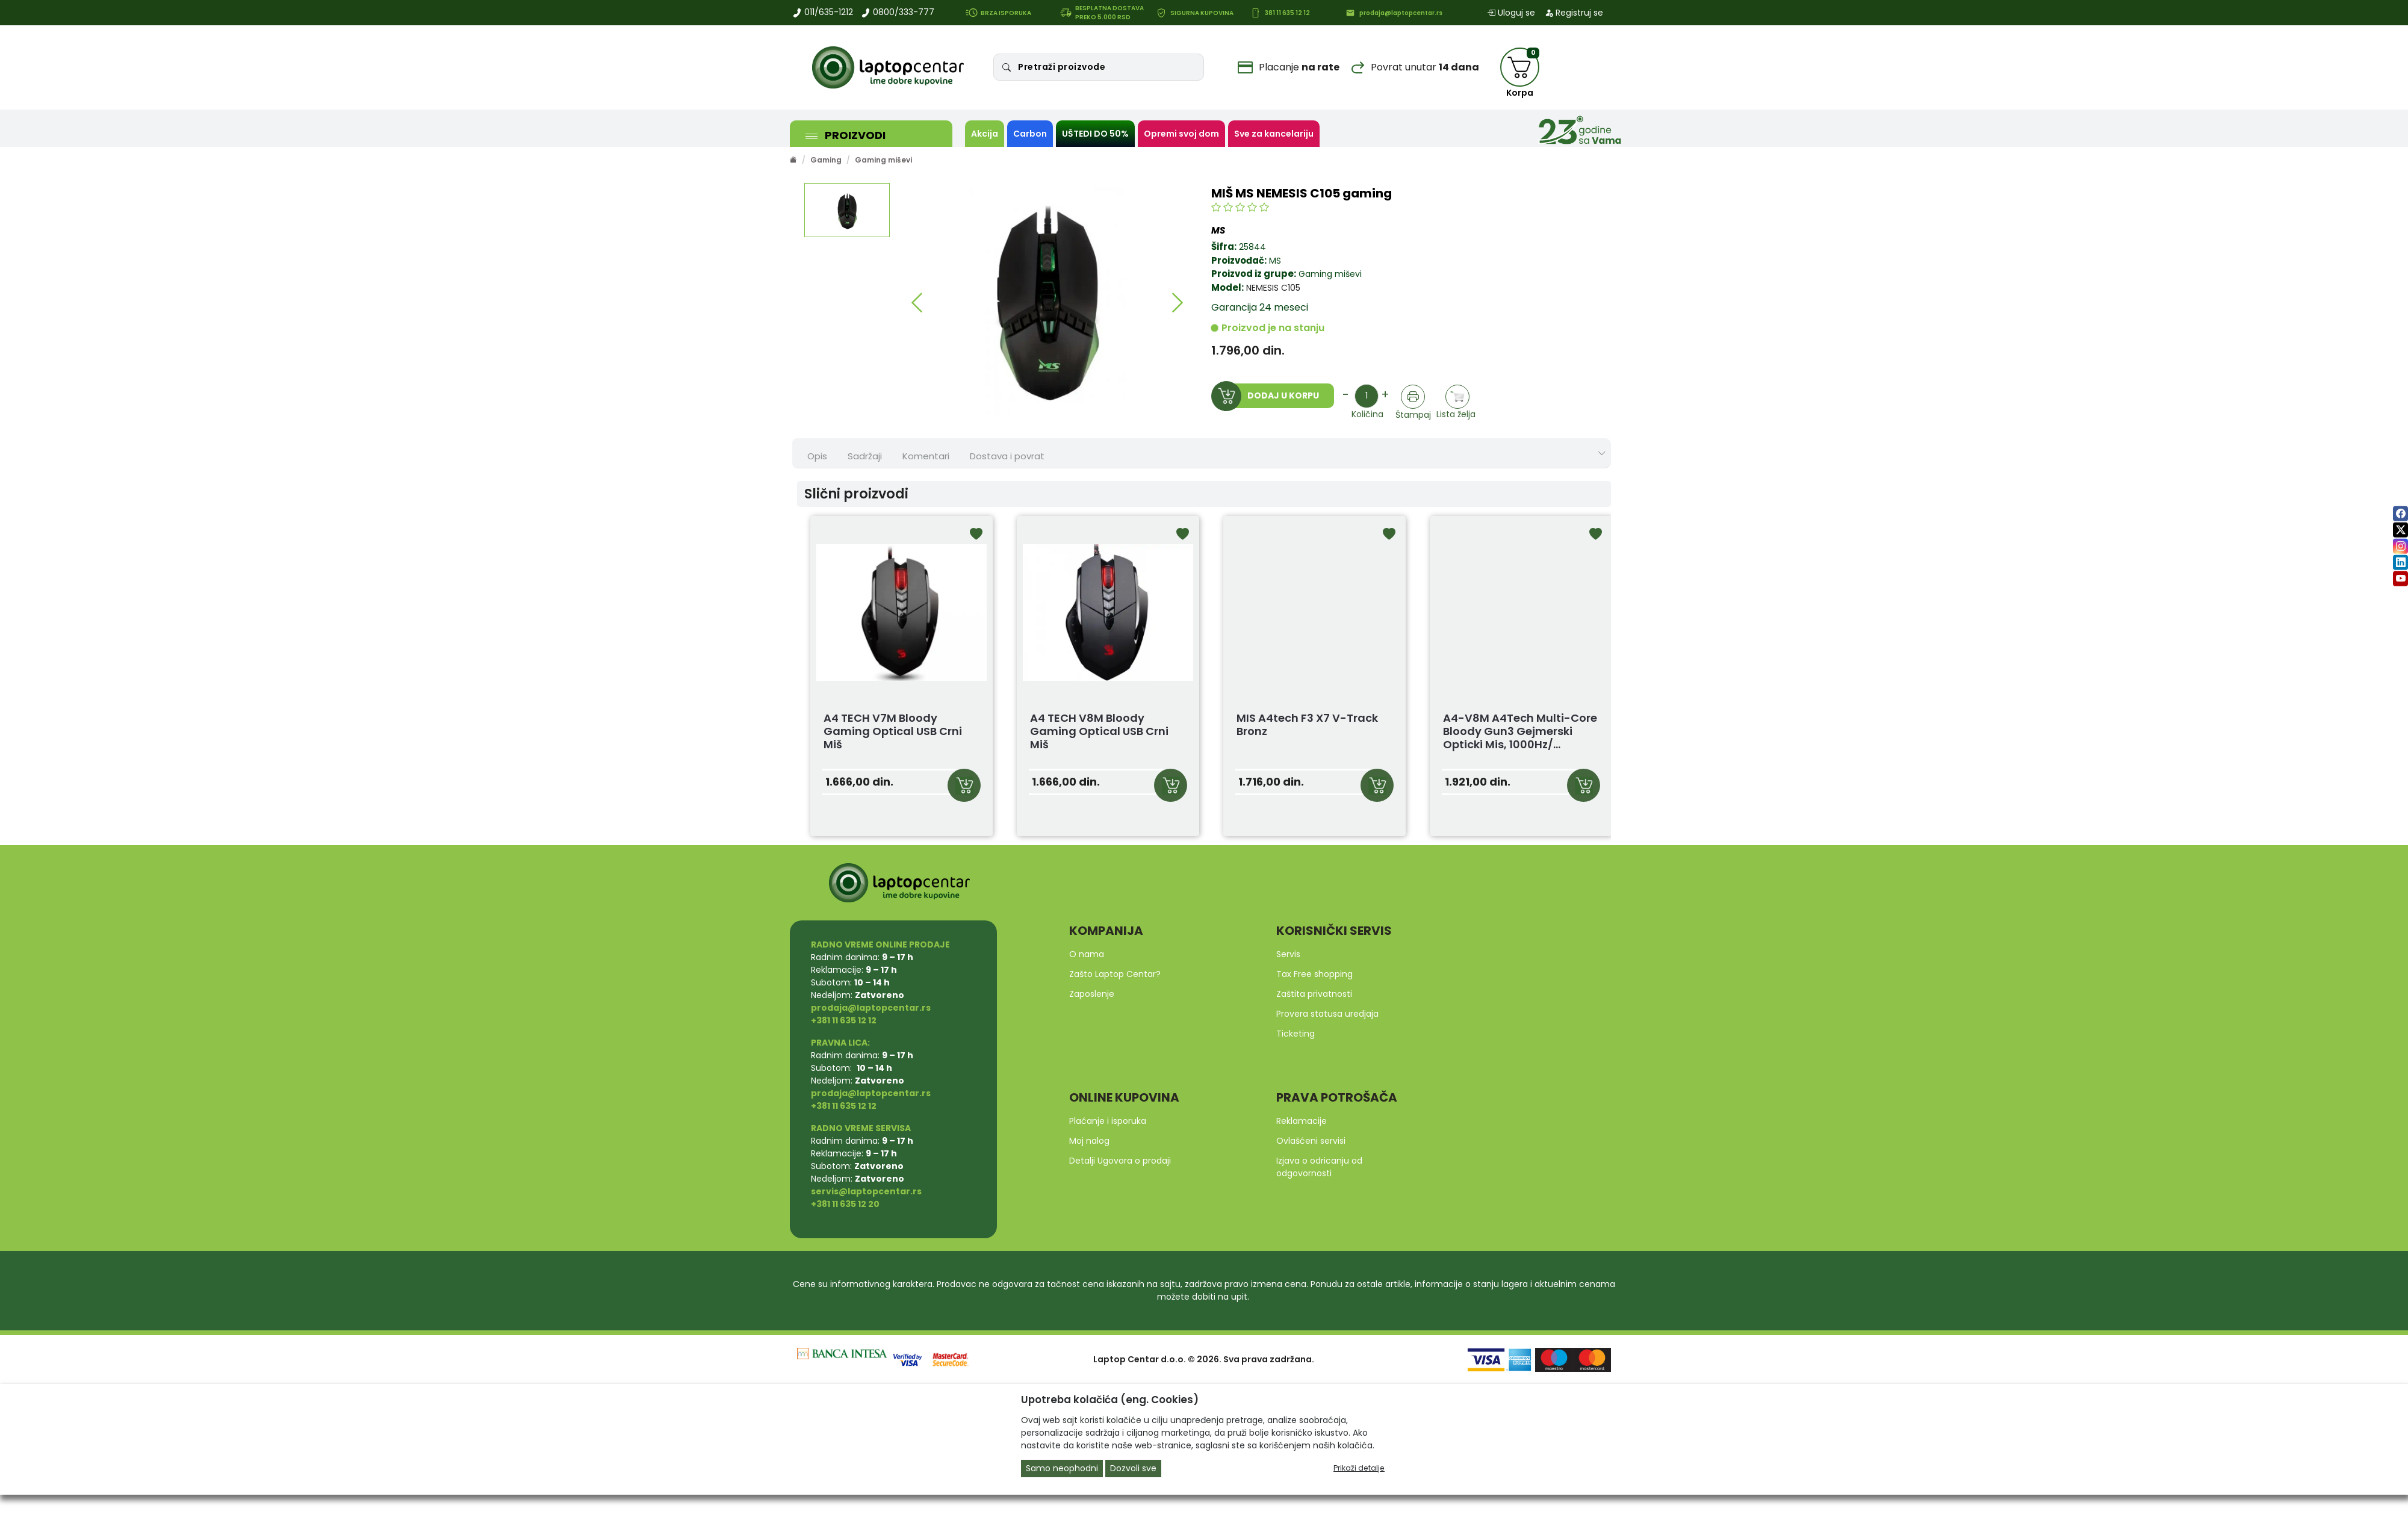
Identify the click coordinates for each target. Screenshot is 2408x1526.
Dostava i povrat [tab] (1007, 456)
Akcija (984, 134)
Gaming (826, 160)
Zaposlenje (1091, 994)
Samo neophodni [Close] (1062, 1468)
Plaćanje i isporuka (1107, 1121)
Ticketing (1295, 1034)
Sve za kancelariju (1274, 134)
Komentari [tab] (925, 456)
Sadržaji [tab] (865, 456)
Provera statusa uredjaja (1327, 1014)
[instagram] (2400, 546)
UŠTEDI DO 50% (1095, 134)
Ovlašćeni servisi (1310, 1141)
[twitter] (2400, 530)
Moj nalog (1089, 1141)
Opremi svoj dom (1181, 134)
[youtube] (2400, 578)
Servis (1288, 954)
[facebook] (2400, 513)
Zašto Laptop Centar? (1115, 974)
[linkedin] (2400, 562)
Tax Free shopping (1314, 974)
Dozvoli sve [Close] (1133, 1468)
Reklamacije (1301, 1121)
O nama (1086, 954)
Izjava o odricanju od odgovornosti (1319, 1167)
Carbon (1030, 134)
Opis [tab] (817, 456)
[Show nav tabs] (1602, 453)
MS (1275, 261)
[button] (916, 303)
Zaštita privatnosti (1314, 994)
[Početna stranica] (793, 160)
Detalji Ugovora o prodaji (1120, 1161)
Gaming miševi (883, 160)
